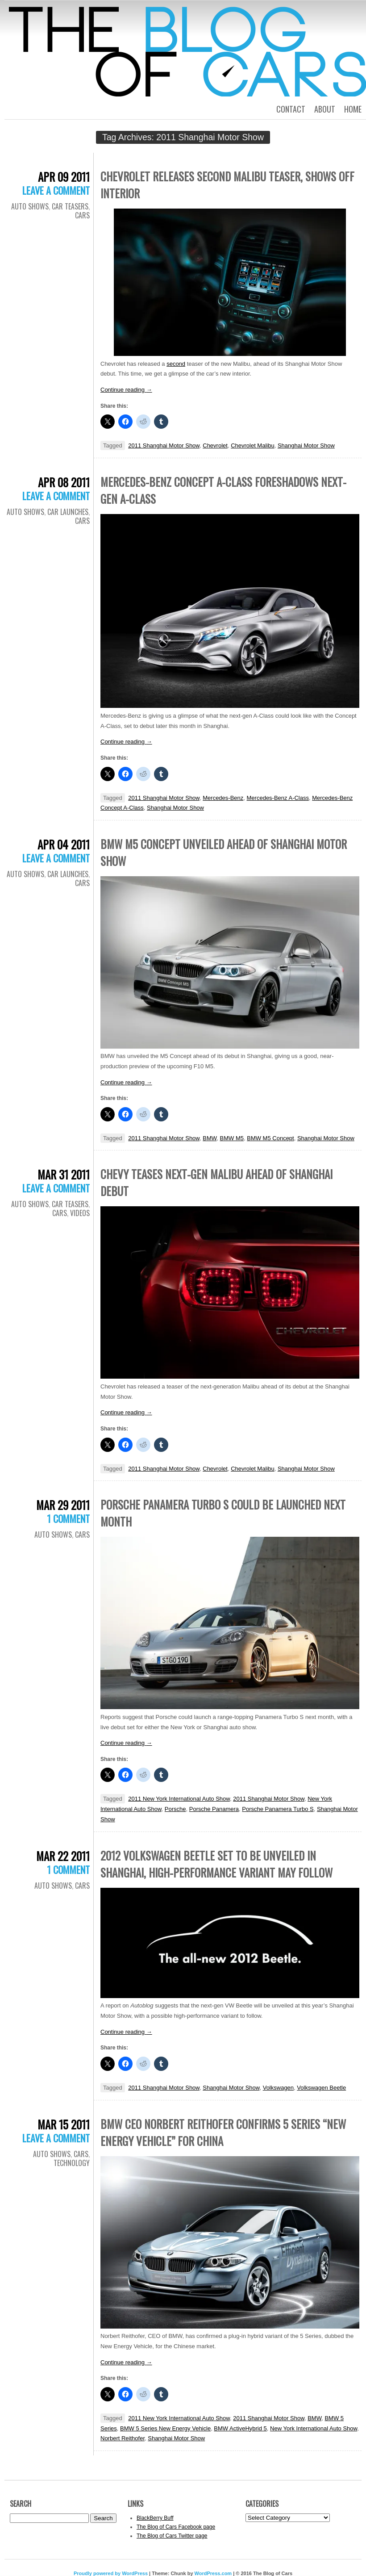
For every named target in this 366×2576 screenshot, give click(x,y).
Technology (72, 2163)
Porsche (175, 1809)
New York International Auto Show (313, 2428)
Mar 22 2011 (63, 1856)
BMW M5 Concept (270, 1138)
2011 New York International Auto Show (179, 1798)
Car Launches (67, 511)
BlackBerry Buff (155, 2518)
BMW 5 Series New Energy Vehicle (165, 2428)
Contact (290, 109)
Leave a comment (56, 190)
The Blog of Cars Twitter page (172, 2536)
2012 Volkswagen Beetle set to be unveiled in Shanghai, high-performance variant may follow (216, 1864)
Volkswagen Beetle (321, 2087)
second (175, 363)
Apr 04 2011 (63, 844)
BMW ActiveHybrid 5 (240, 2428)
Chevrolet (215, 445)
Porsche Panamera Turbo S (277, 1809)
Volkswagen (278, 2087)
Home (353, 109)
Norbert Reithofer (122, 2438)
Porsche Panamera (214, 1809)
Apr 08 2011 (64, 482)
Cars (82, 215)
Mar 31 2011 (63, 1174)
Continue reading (126, 389)
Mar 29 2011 (63, 1505)
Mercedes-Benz (223, 798)
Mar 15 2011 (63, 2124)
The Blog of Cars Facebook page (176, 2527)
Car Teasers (70, 206)
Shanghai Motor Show (306, 445)
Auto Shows (30, 206)
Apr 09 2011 (64, 176)
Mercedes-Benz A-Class (278, 798)
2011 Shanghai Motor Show (164, 445)
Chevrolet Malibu (252, 445)
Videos (80, 1213)
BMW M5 (232, 1138)
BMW (209, 1138)
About (324, 109)
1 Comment (68, 1518)
